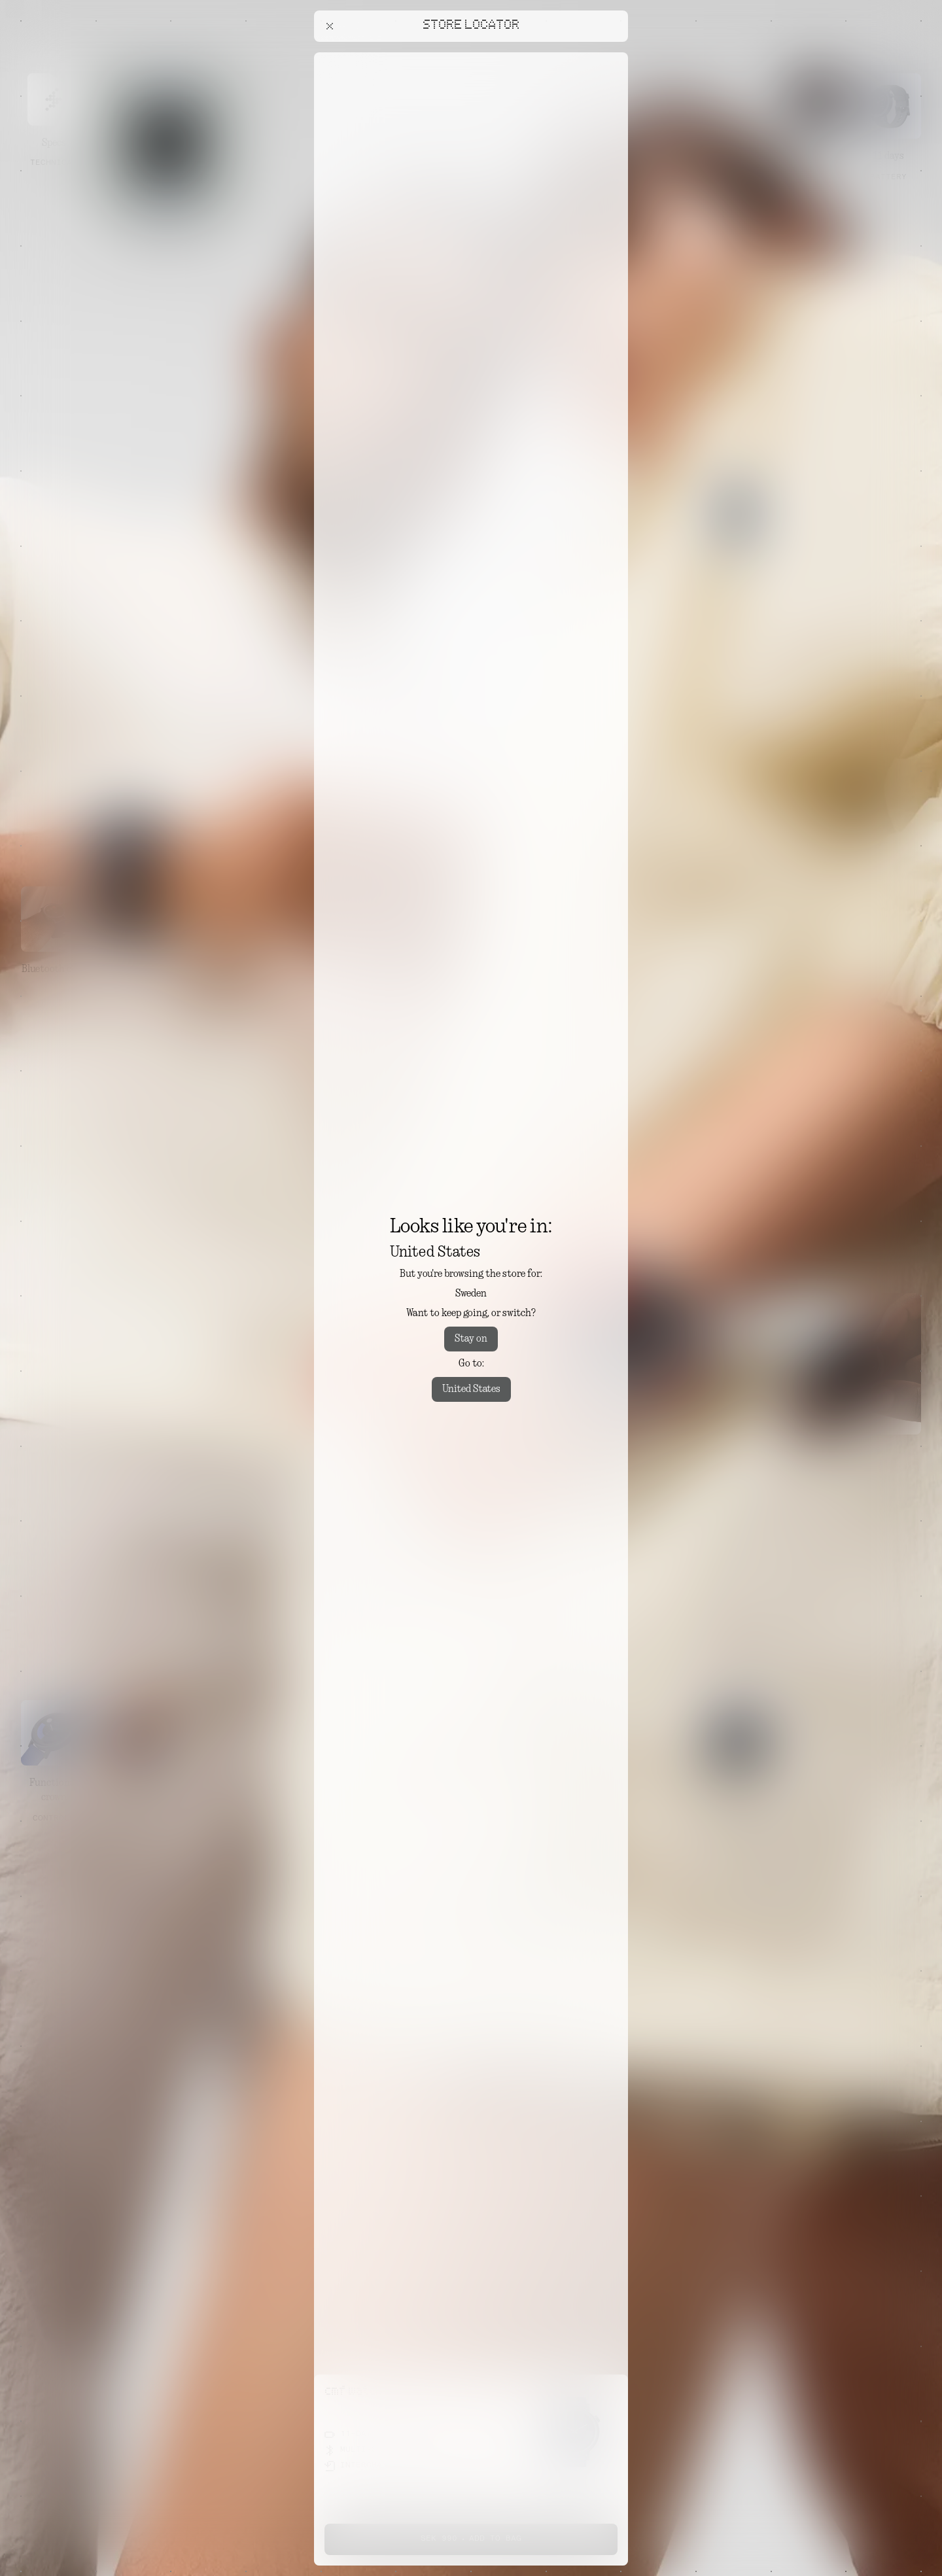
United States (471, 1389)
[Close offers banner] (612, 55)
